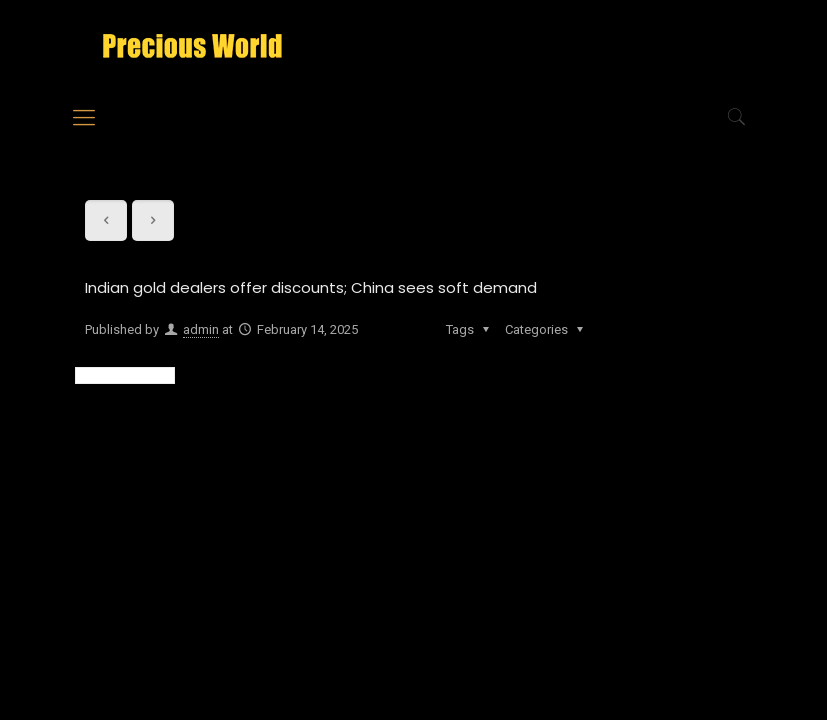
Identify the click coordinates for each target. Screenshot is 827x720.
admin (201, 329)
